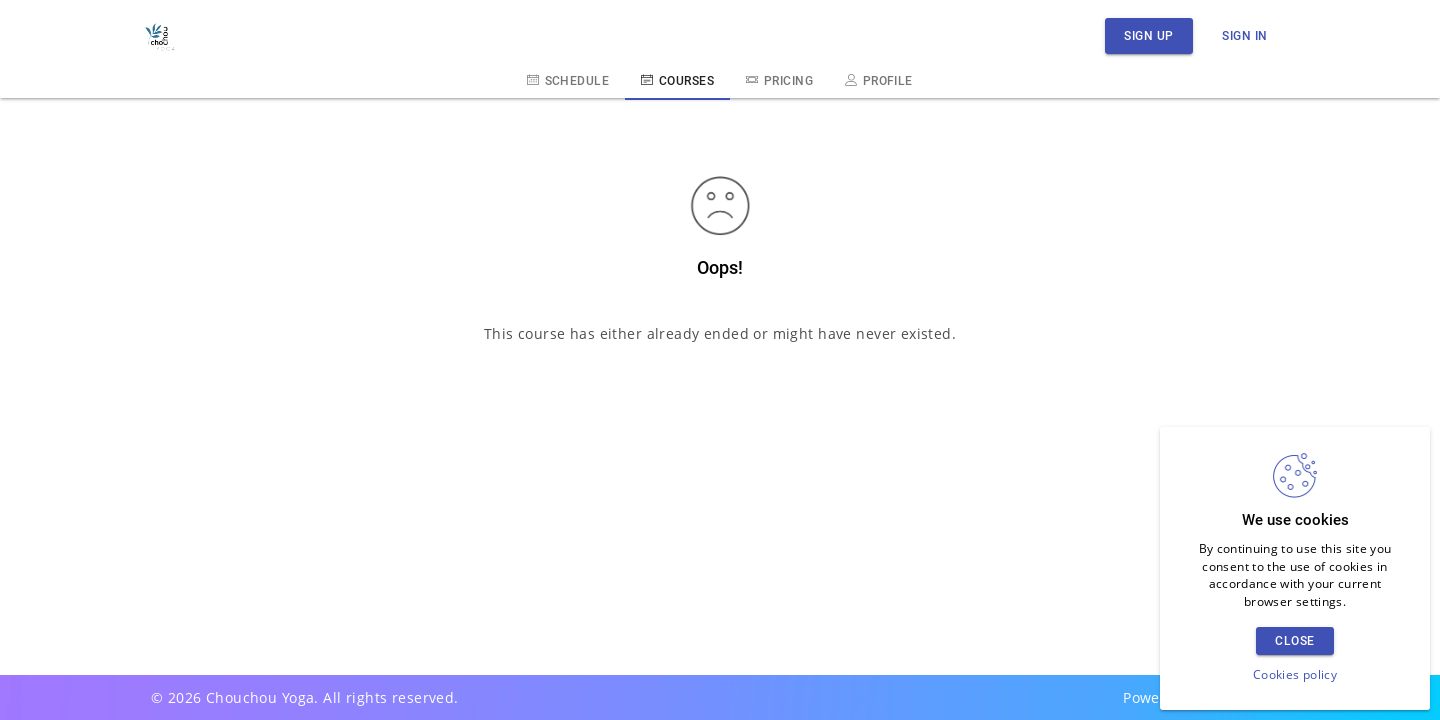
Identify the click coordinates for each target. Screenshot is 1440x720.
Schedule (568, 80)
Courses (677, 80)
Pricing (779, 80)
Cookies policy (1295, 674)
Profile (879, 80)
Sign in (1245, 35)
